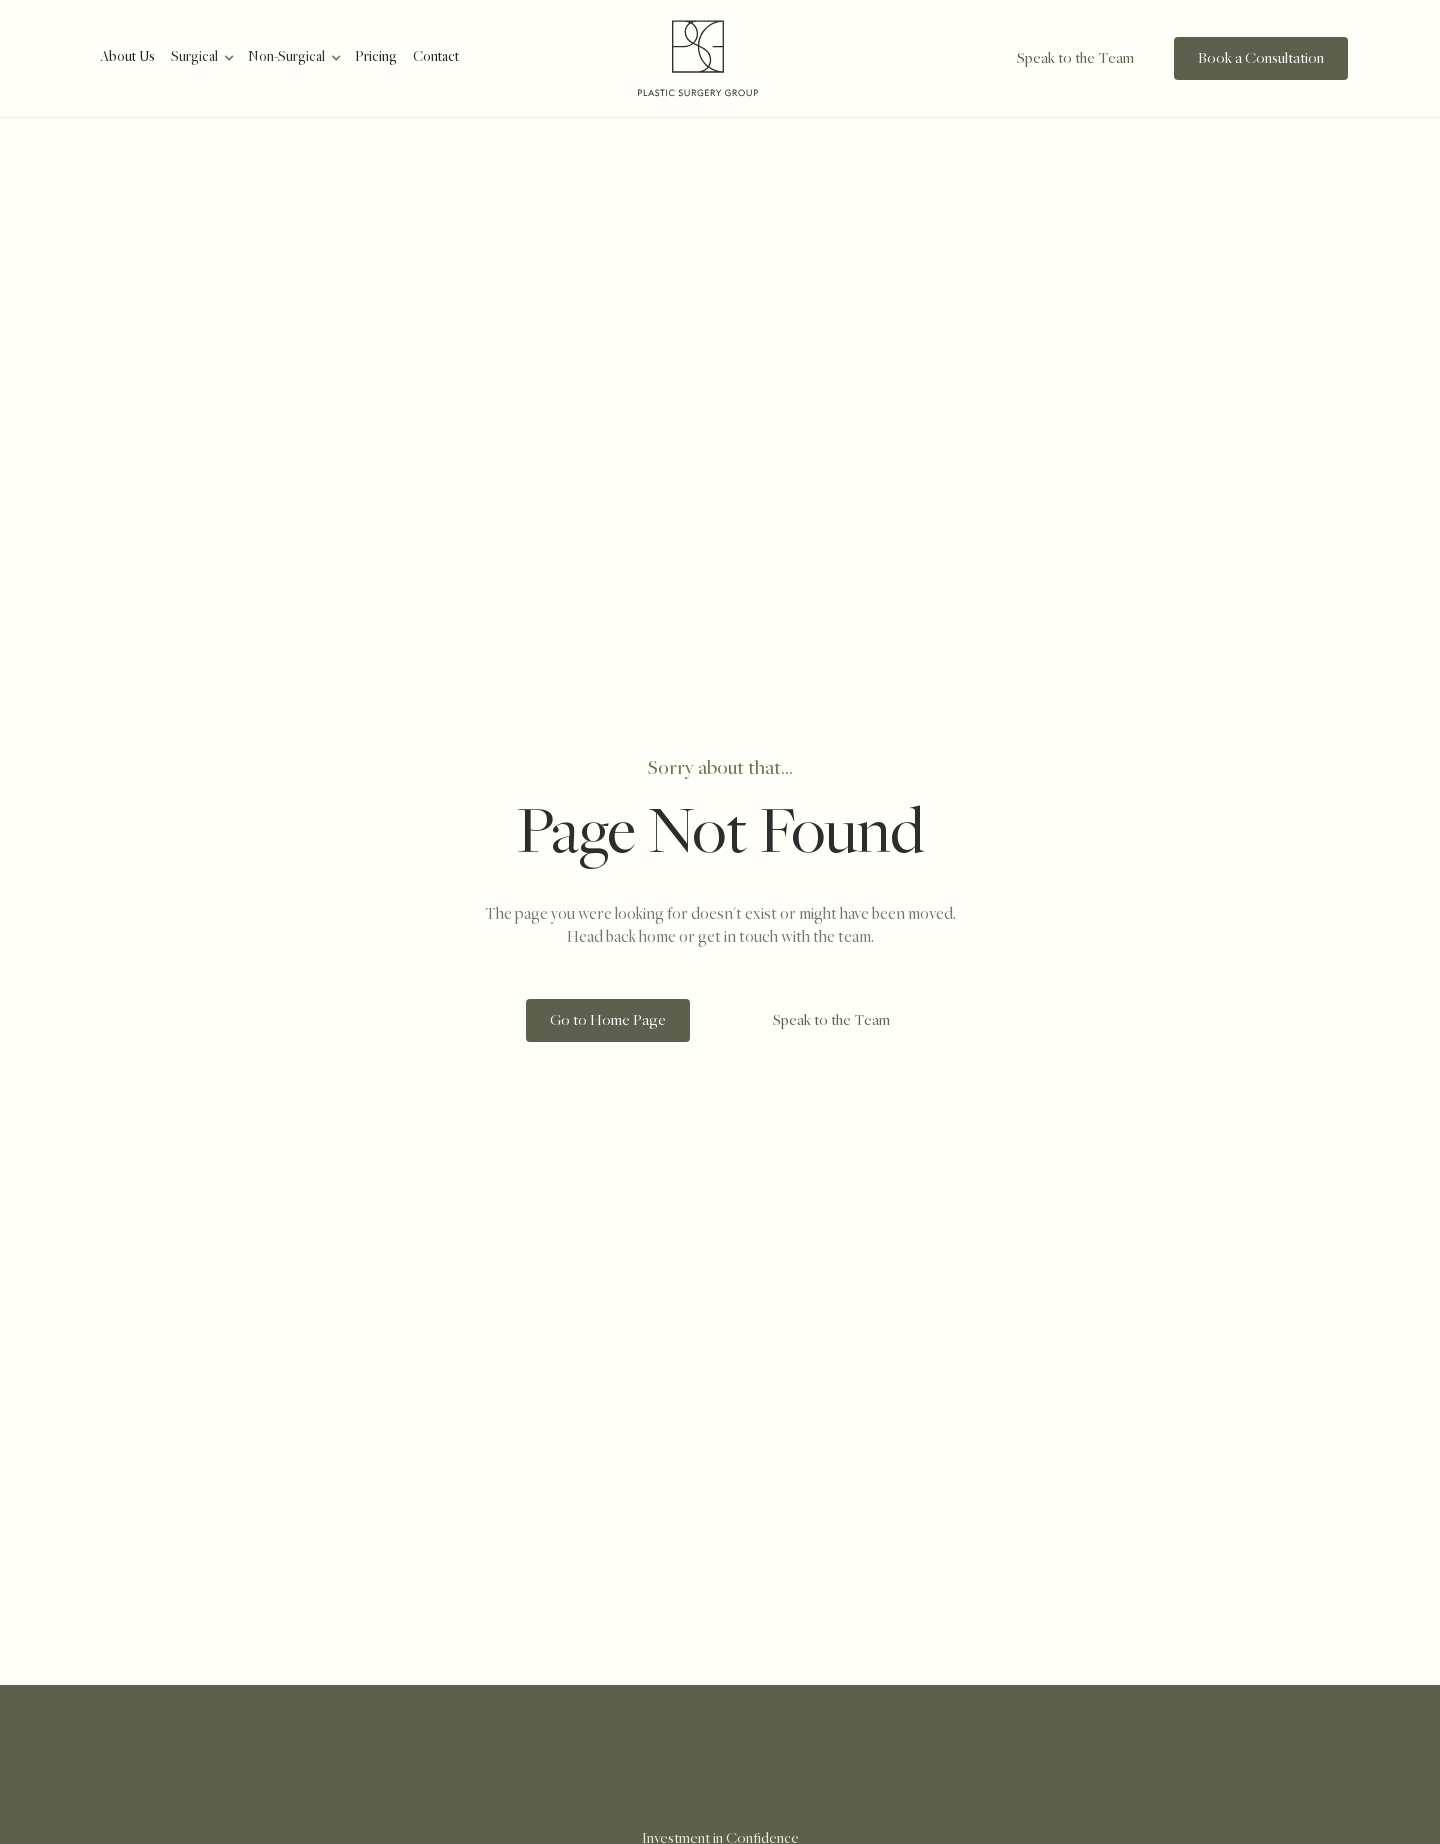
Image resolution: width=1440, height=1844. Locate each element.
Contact (436, 57)
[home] (698, 58)
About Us (127, 57)
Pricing (376, 57)
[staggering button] (1054, 58)
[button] (201, 58)
